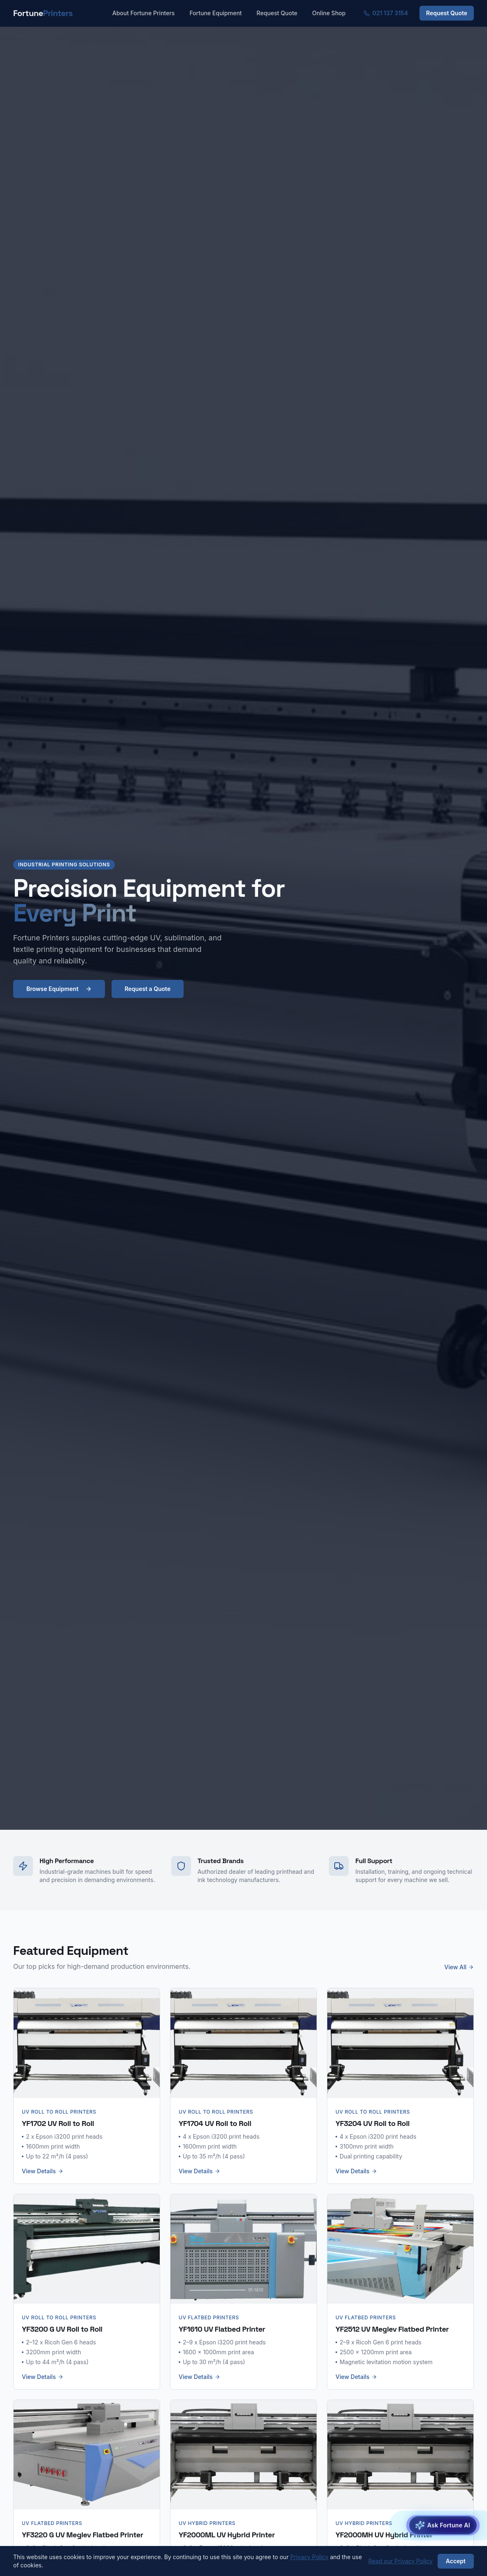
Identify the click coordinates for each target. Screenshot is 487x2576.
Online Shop (328, 12)
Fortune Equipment (215, 12)
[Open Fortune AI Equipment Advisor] (443, 2526)
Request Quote (276, 12)
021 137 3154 (386, 12)
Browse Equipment (59, 988)
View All (459, 1966)
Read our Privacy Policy (400, 2560)
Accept (456, 2560)
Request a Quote (148, 988)
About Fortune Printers (143, 12)
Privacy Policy (309, 2556)
